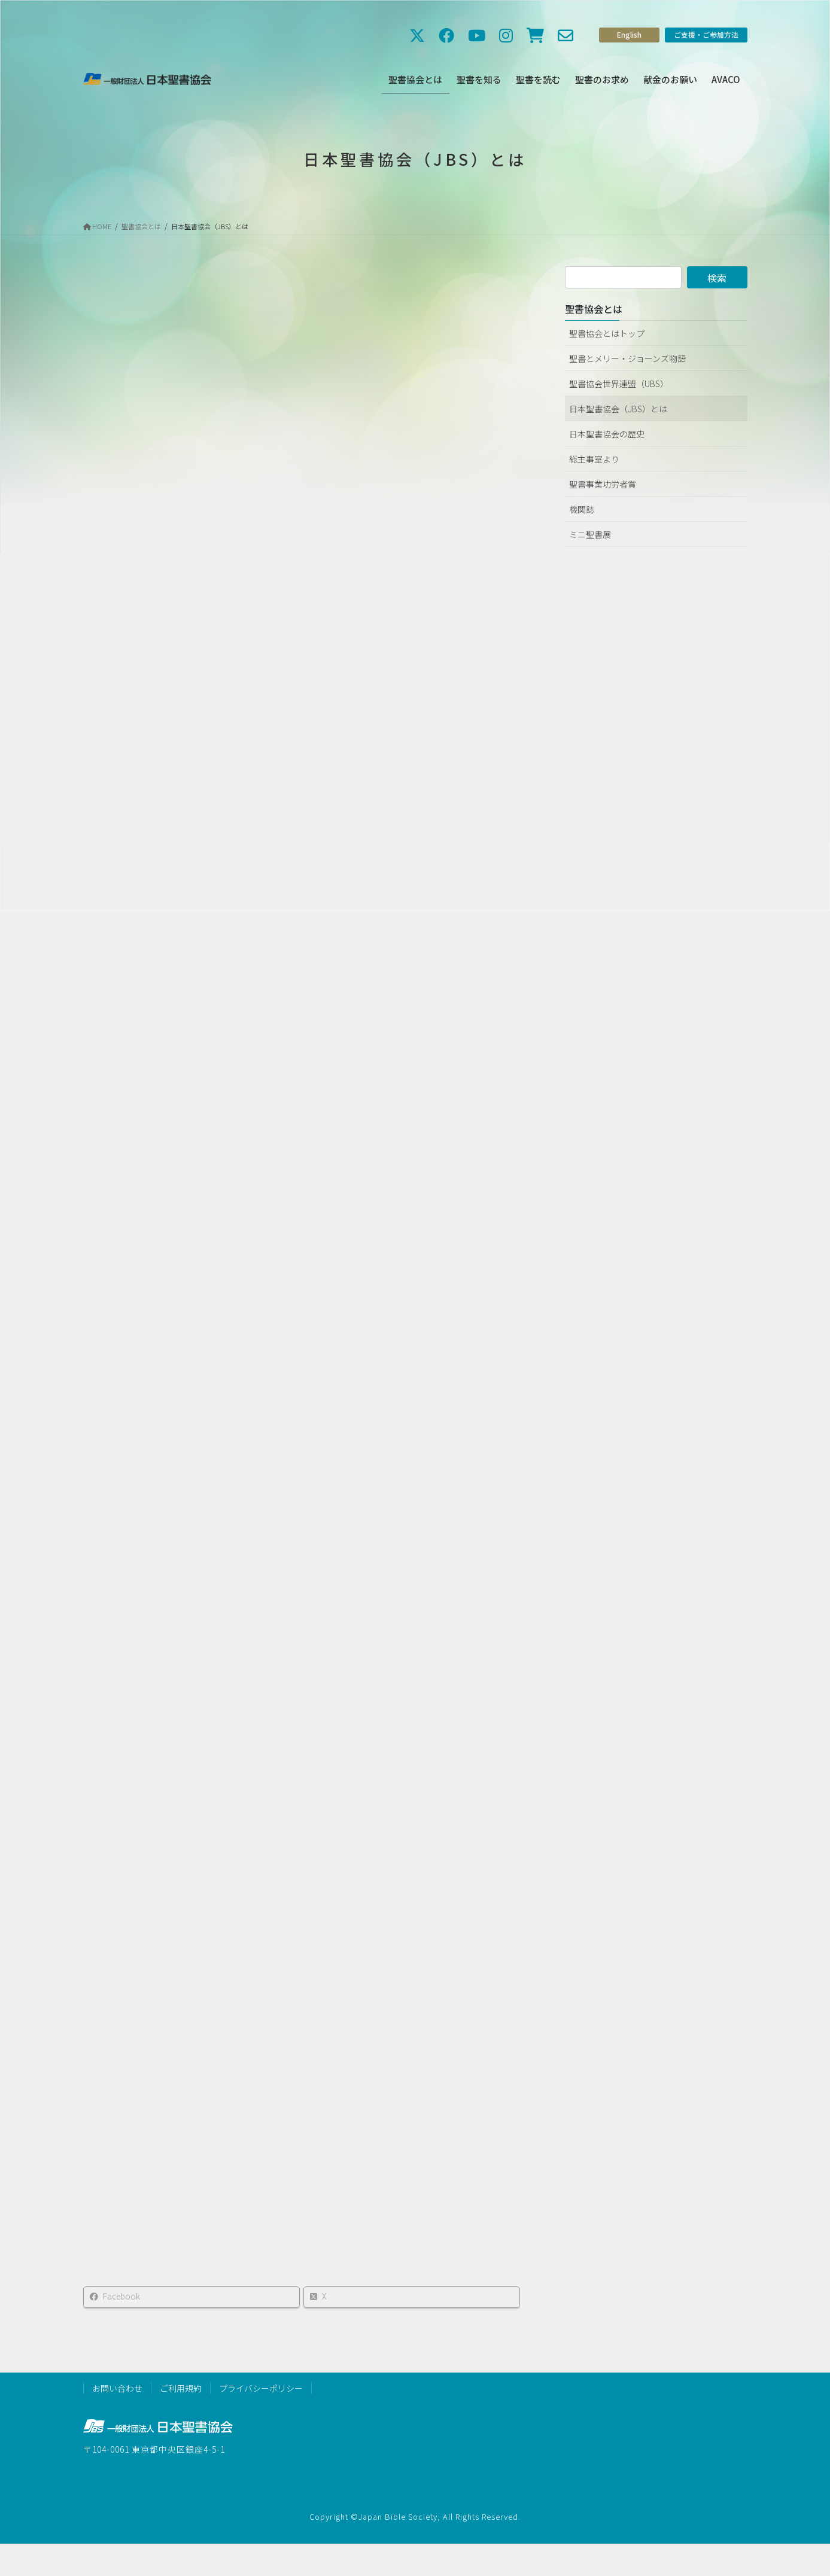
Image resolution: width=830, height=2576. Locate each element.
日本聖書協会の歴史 (606, 434)
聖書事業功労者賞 (602, 484)
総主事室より (594, 459)
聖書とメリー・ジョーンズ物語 (627, 358)
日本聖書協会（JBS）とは (618, 409)
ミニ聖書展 (590, 534)
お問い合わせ (117, 2388)
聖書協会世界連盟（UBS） (618, 384)
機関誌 (581, 509)
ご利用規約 (181, 2388)
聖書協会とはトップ (606, 333)
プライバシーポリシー (261, 2388)
